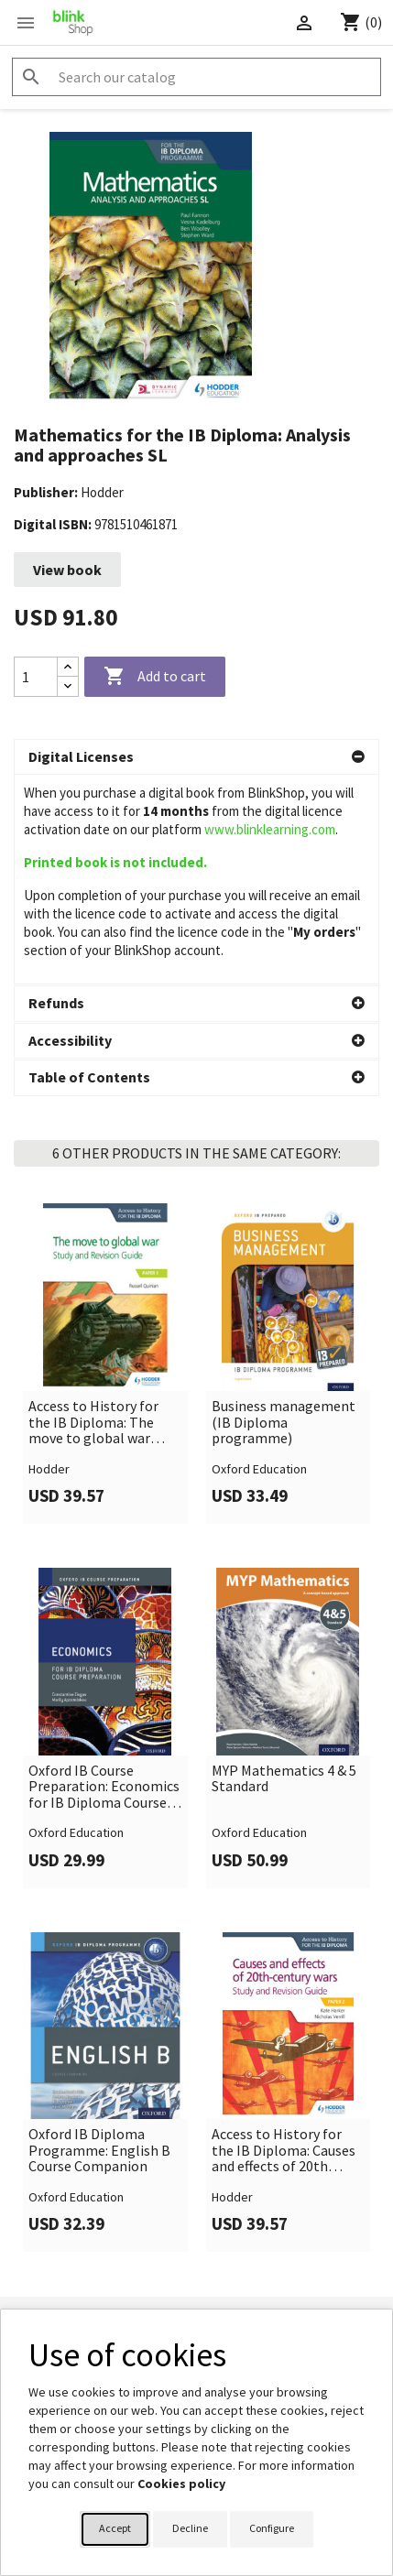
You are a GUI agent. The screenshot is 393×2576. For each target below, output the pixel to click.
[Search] (196, 77)
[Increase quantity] (68, 667)
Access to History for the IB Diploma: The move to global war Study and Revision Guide (93, 1213)
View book (67, 569)
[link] (105, 1154)
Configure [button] (271, 2528)
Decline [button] (190, 2528)
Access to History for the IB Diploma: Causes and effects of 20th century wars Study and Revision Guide (283, 1941)
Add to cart (155, 677)
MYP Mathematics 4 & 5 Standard (284, 1569)
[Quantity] (36, 677)
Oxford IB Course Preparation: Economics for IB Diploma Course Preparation (104, 1577)
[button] (196, 757)
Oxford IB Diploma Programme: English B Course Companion (99, 1941)
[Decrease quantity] (68, 686)
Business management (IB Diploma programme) (283, 1213)
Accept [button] (115, 2528)
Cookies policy (181, 2483)
